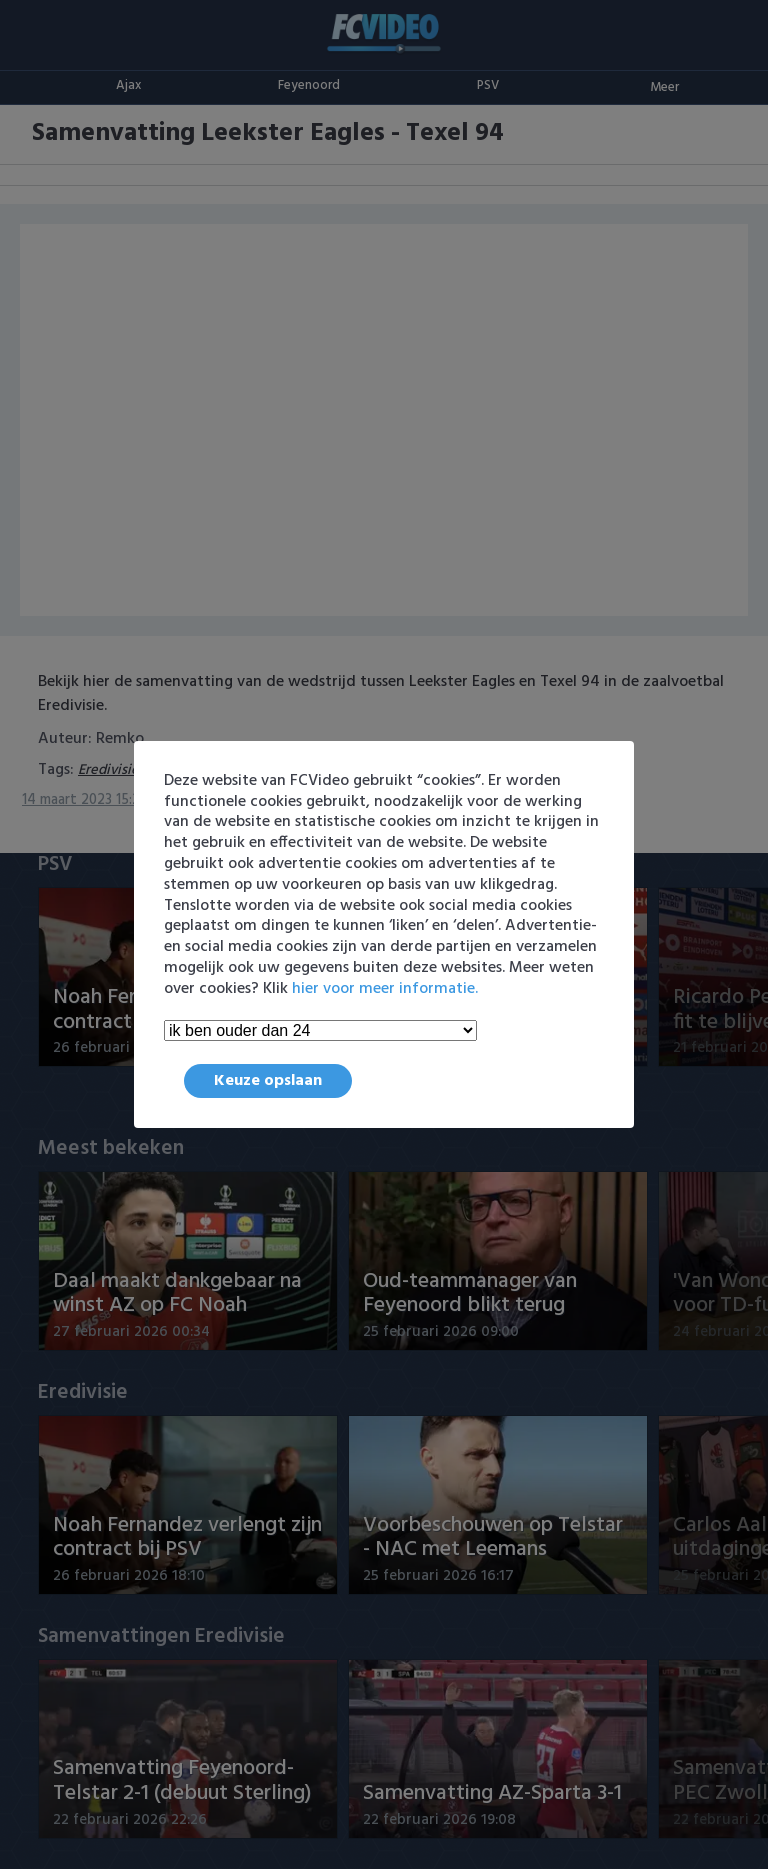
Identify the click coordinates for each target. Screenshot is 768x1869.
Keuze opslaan (268, 1081)
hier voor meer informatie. (385, 989)
